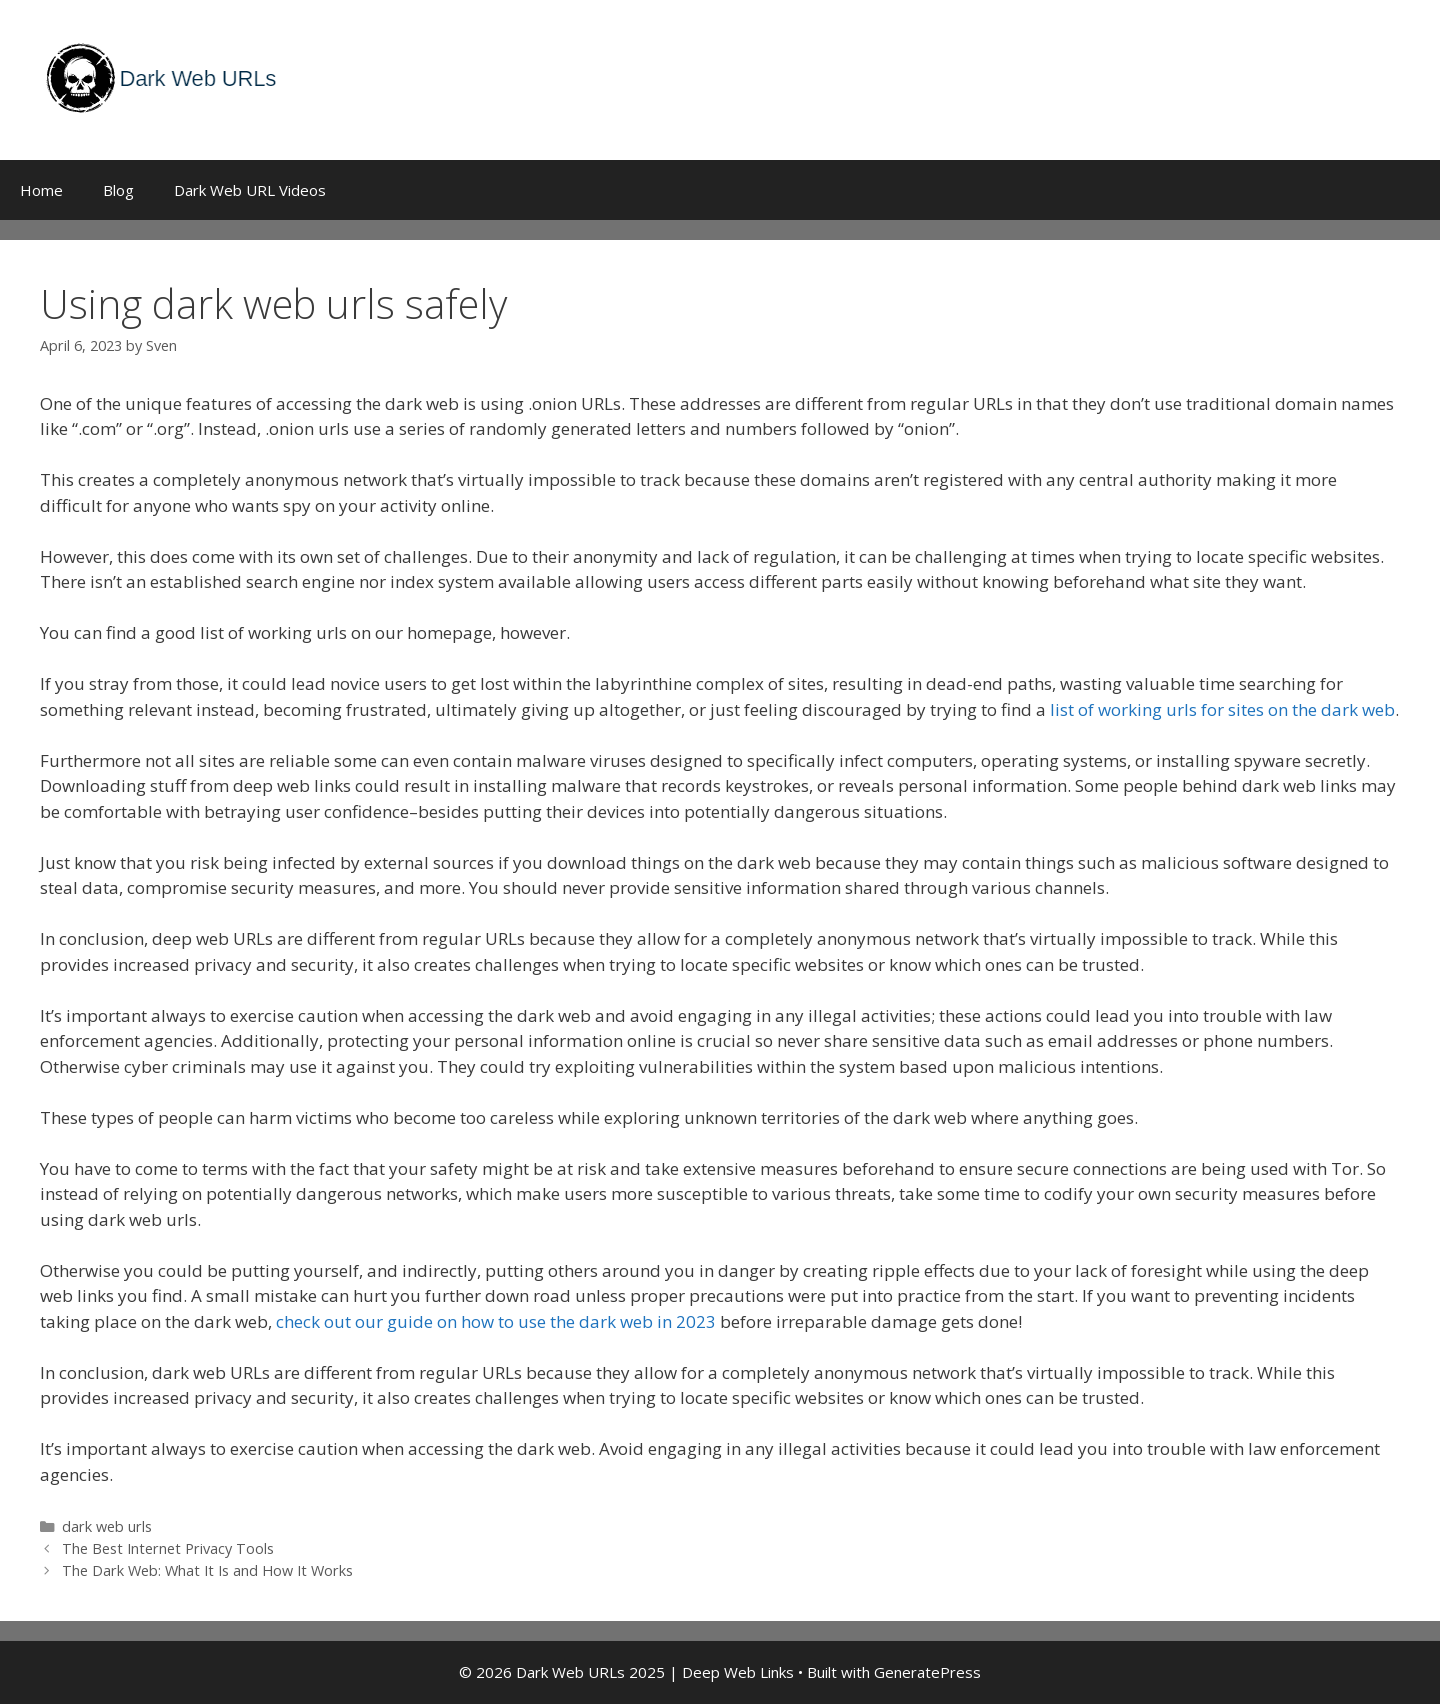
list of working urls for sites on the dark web (1222, 709)
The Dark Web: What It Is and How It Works (207, 1570)
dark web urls (107, 1526)
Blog (118, 190)
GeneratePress (927, 1672)
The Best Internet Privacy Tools (168, 1548)
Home (41, 190)
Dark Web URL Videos (250, 190)
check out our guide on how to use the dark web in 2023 (496, 1321)
